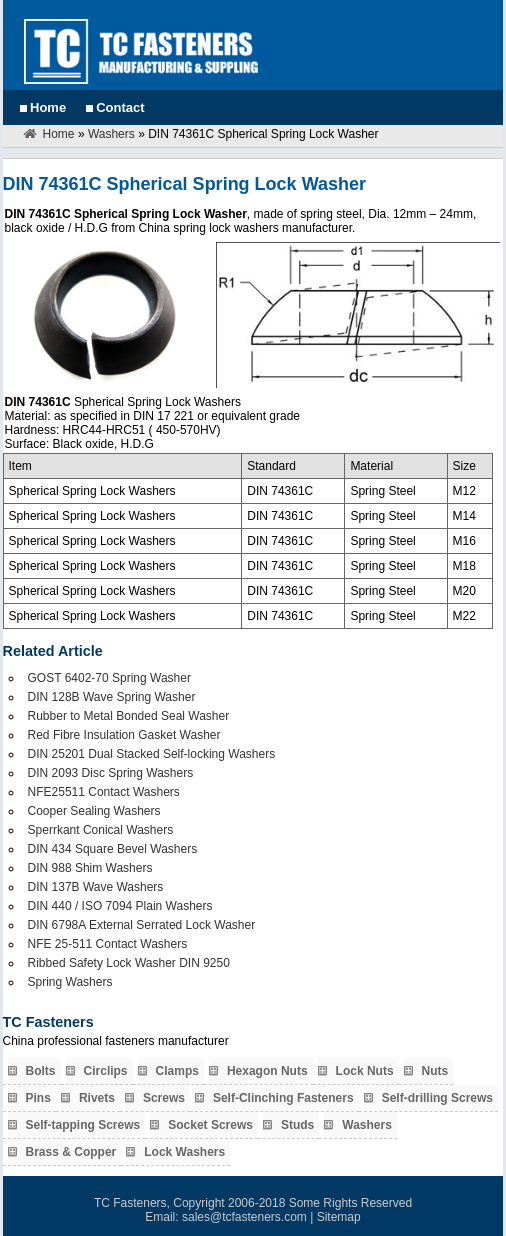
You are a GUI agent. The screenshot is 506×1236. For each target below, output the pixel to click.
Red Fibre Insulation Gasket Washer (124, 735)
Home (48, 107)
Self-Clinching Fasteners (283, 1098)
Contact (120, 107)
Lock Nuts (365, 1071)
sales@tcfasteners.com (244, 1217)
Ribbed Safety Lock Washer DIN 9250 (129, 963)
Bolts (41, 1071)
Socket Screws (210, 1125)
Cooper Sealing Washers (94, 811)
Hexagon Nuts (267, 1071)
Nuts (435, 1071)
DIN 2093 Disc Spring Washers (111, 773)
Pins (38, 1098)
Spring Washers (70, 982)
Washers (111, 134)
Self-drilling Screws (437, 1098)
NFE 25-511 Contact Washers (108, 944)
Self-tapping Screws (83, 1125)
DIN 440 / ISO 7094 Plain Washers (120, 906)
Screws (164, 1098)
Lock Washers (184, 1152)
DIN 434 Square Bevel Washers (113, 849)
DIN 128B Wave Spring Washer (112, 697)
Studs (297, 1125)
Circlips (106, 1071)
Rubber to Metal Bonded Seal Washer (129, 716)
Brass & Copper (71, 1152)
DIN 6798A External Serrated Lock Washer (142, 925)
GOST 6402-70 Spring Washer (109, 678)
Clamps (177, 1071)
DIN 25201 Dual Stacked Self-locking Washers (152, 754)
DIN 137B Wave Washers (96, 887)
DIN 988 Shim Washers (90, 868)
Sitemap (339, 1217)
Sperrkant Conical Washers (101, 830)
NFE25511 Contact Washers (104, 792)
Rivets (97, 1098)
